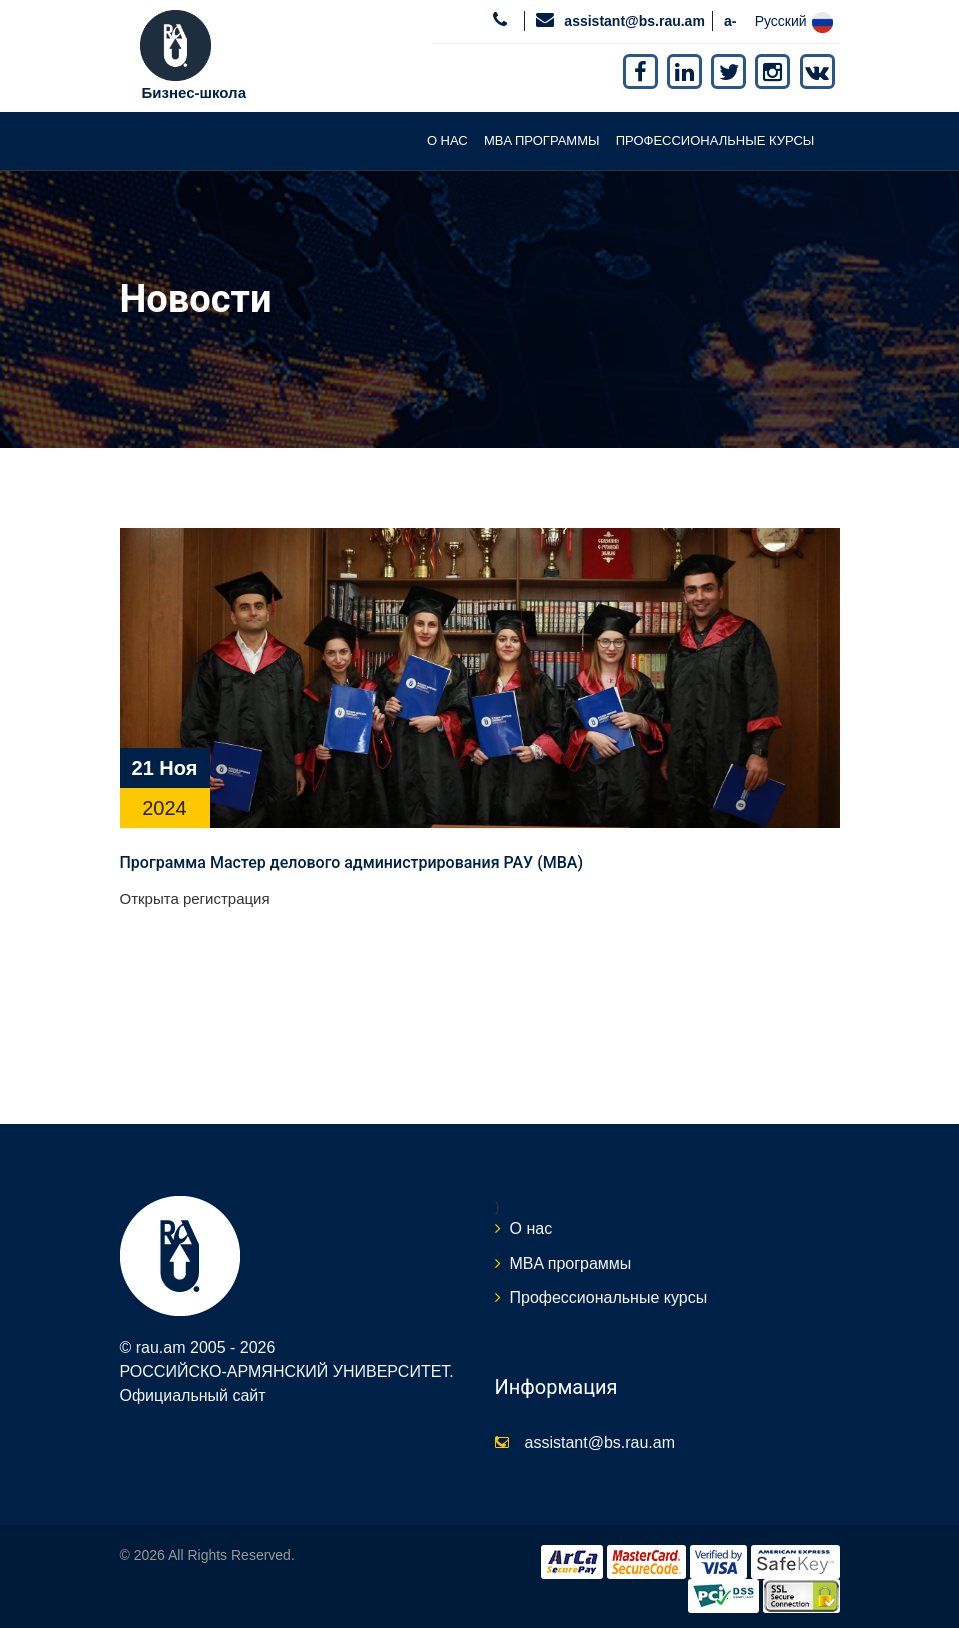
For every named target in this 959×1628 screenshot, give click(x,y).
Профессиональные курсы (715, 140)
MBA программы (542, 140)
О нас (447, 140)
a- (730, 21)
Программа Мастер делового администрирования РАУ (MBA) (352, 862)
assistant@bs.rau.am (634, 21)
